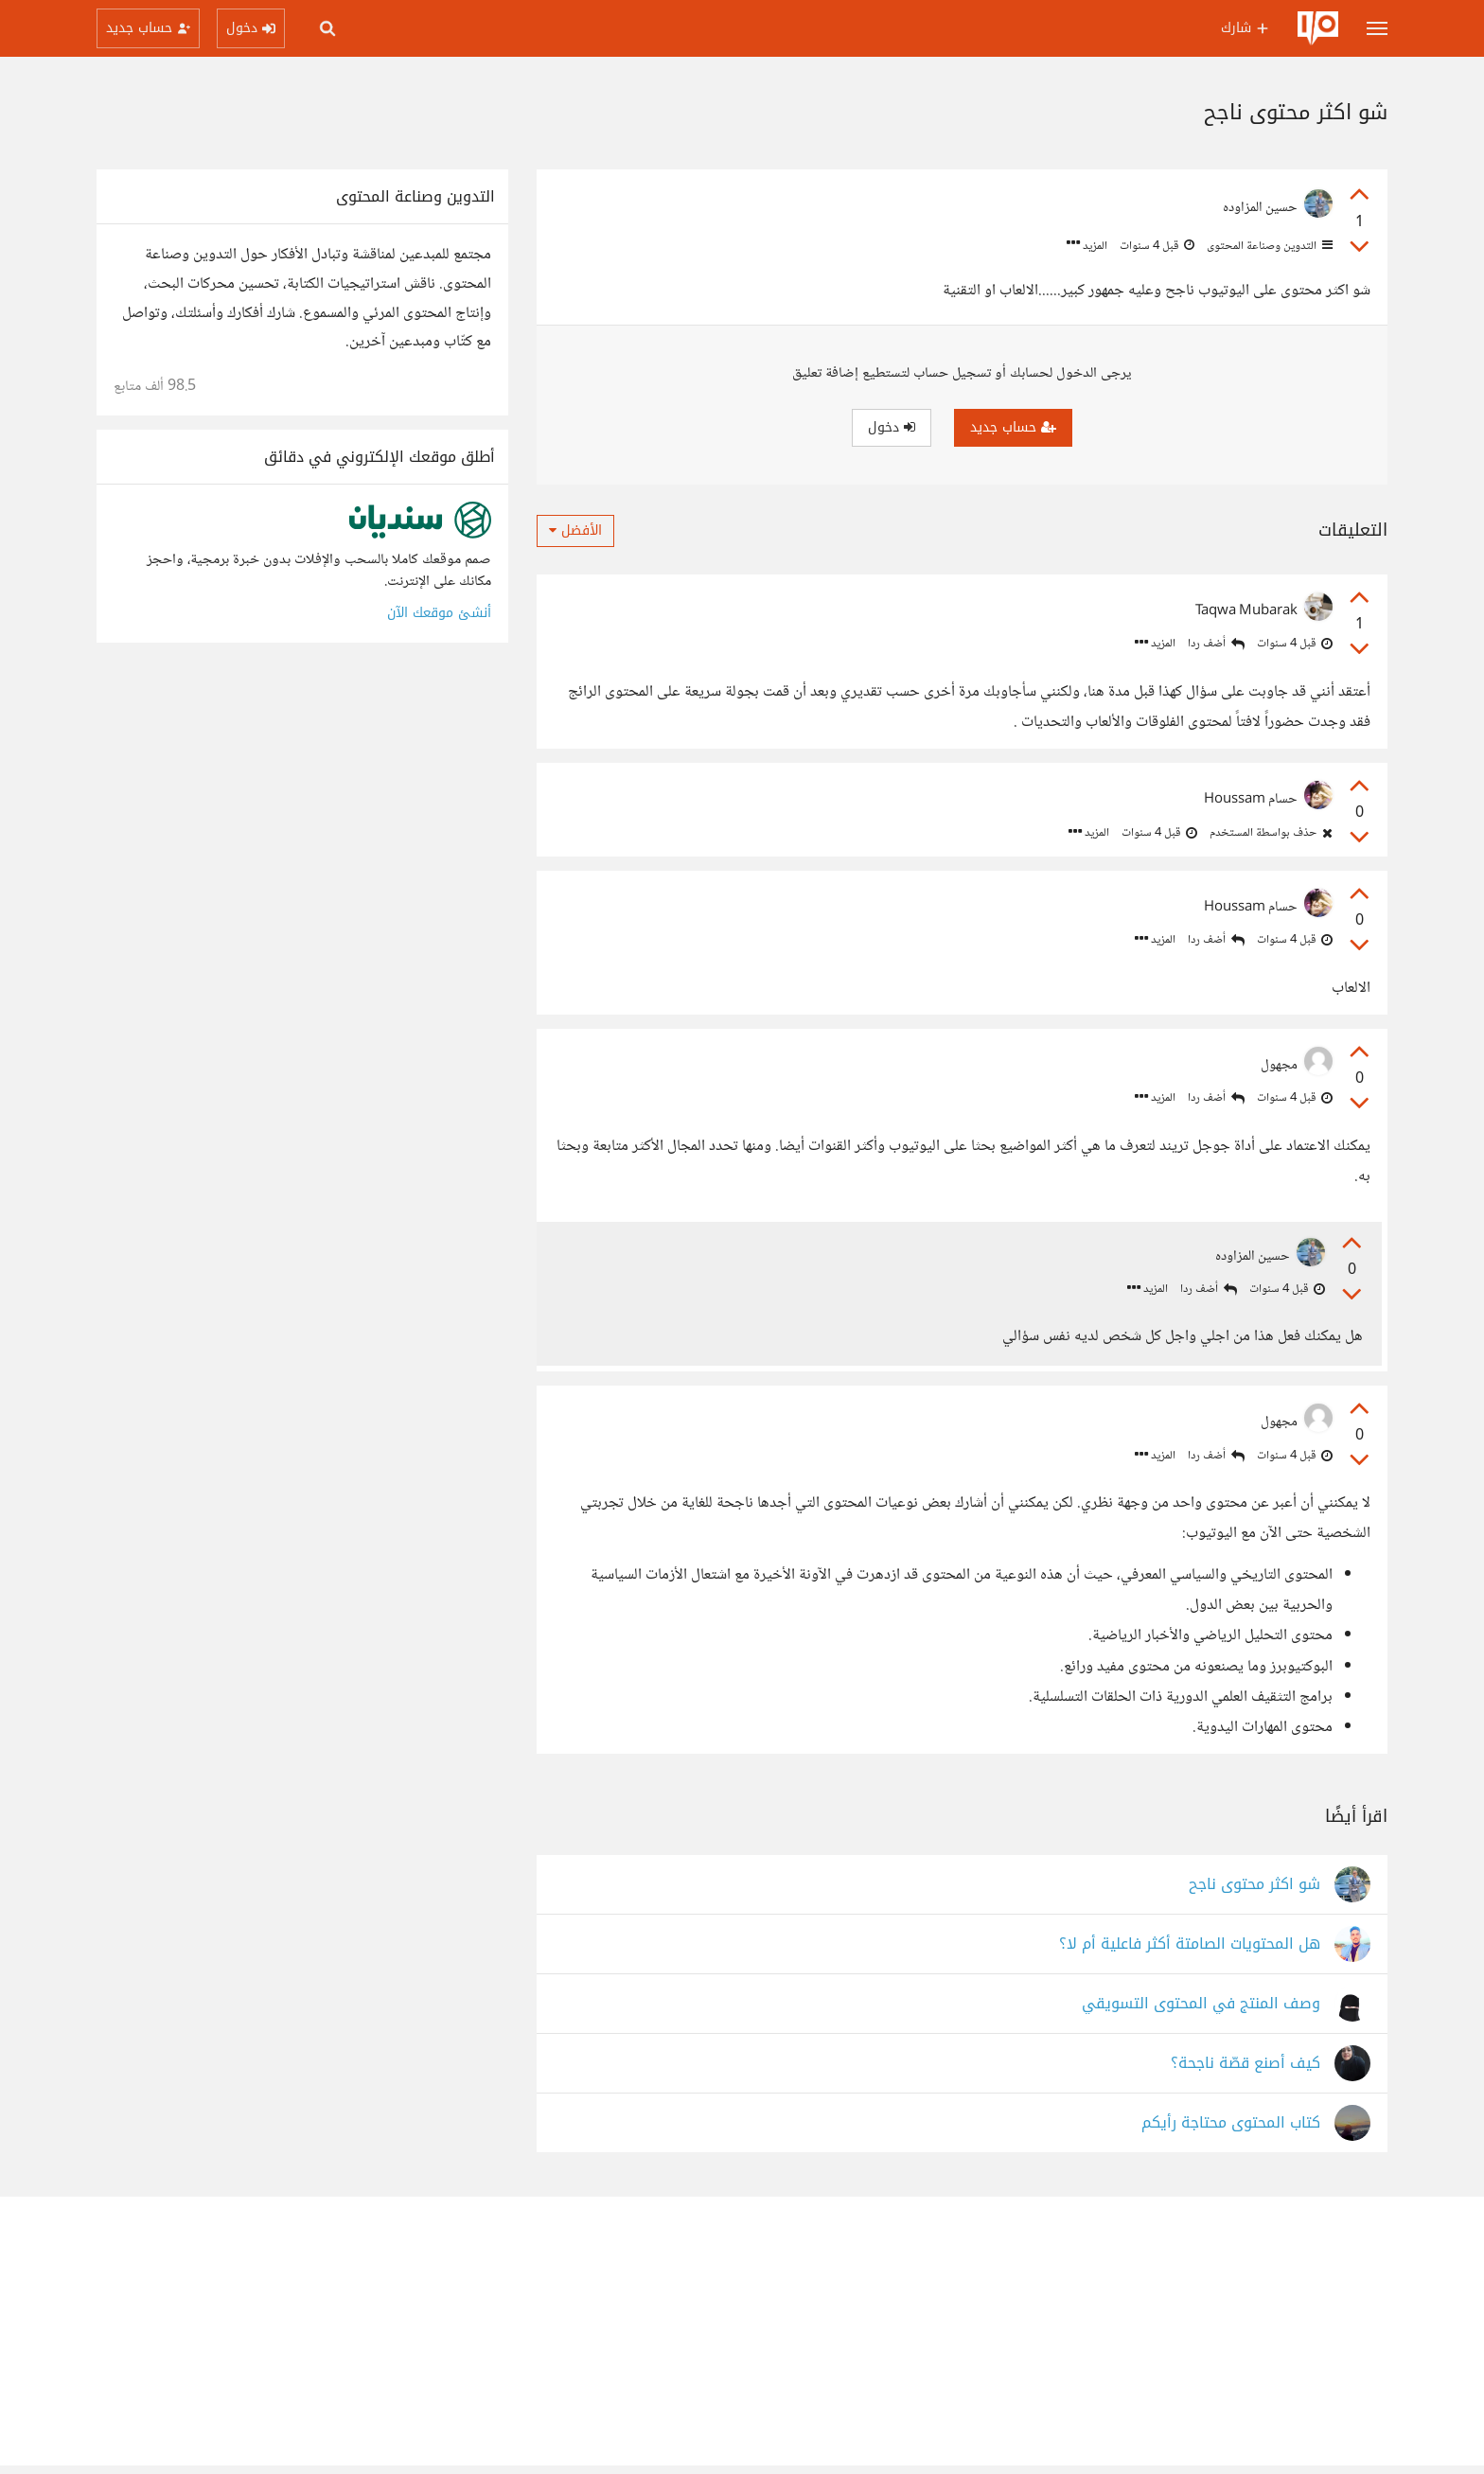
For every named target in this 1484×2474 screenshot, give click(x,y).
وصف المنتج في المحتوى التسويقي (1201, 2012)
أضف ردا (1216, 644)
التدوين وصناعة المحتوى (1268, 246)
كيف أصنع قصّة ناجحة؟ (1245, 2071)
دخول (891, 427)
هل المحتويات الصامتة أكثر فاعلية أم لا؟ (1189, 1952)
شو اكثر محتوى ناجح (1254, 1892)
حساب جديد (1013, 427)
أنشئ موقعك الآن (439, 613)
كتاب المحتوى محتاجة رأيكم (1230, 2131)
